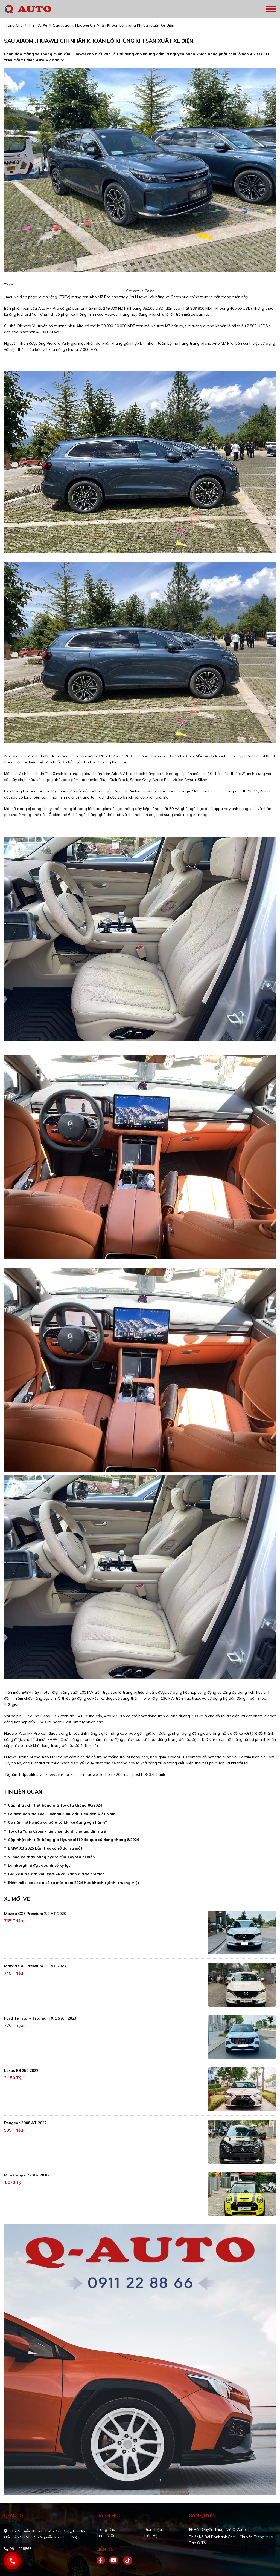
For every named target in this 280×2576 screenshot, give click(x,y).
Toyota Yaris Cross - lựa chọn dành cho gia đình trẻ (57, 1831)
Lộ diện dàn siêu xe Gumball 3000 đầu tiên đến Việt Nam (61, 1813)
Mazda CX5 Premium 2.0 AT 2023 (35, 1913)
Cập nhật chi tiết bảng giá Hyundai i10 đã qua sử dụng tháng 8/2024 (73, 1839)
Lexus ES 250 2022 (21, 2070)
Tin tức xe (106, 2535)
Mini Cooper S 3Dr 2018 (26, 2175)
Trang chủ (106, 2529)
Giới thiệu (153, 2529)
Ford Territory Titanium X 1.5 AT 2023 (40, 2018)
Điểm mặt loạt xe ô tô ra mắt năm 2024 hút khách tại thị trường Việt (73, 1882)
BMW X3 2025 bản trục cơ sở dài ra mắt (45, 1848)
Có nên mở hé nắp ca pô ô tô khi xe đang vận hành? (57, 1822)
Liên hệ (151, 2535)
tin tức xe (37, 25)
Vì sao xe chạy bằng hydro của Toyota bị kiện (51, 1856)
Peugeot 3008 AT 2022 (25, 2122)
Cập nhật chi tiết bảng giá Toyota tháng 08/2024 (55, 1805)
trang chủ (13, 25)
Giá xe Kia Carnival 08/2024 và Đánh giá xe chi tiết (56, 1873)
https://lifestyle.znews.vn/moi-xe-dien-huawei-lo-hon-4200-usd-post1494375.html (91, 1774)
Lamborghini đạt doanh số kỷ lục (39, 1865)
